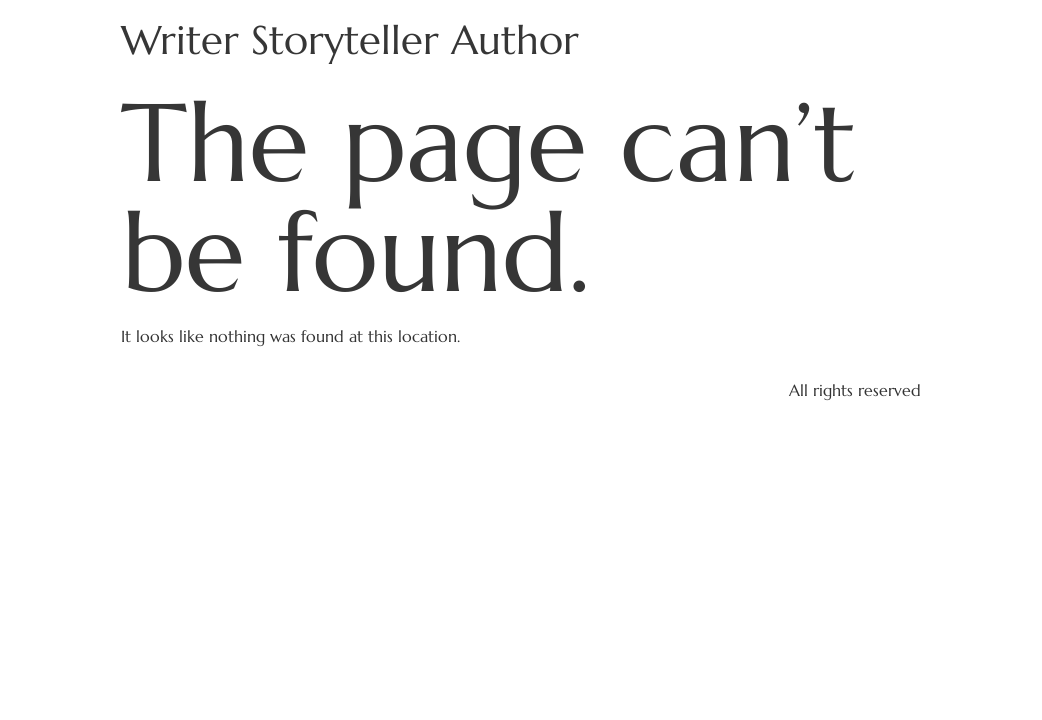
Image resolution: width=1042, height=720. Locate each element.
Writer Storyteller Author (350, 40)
